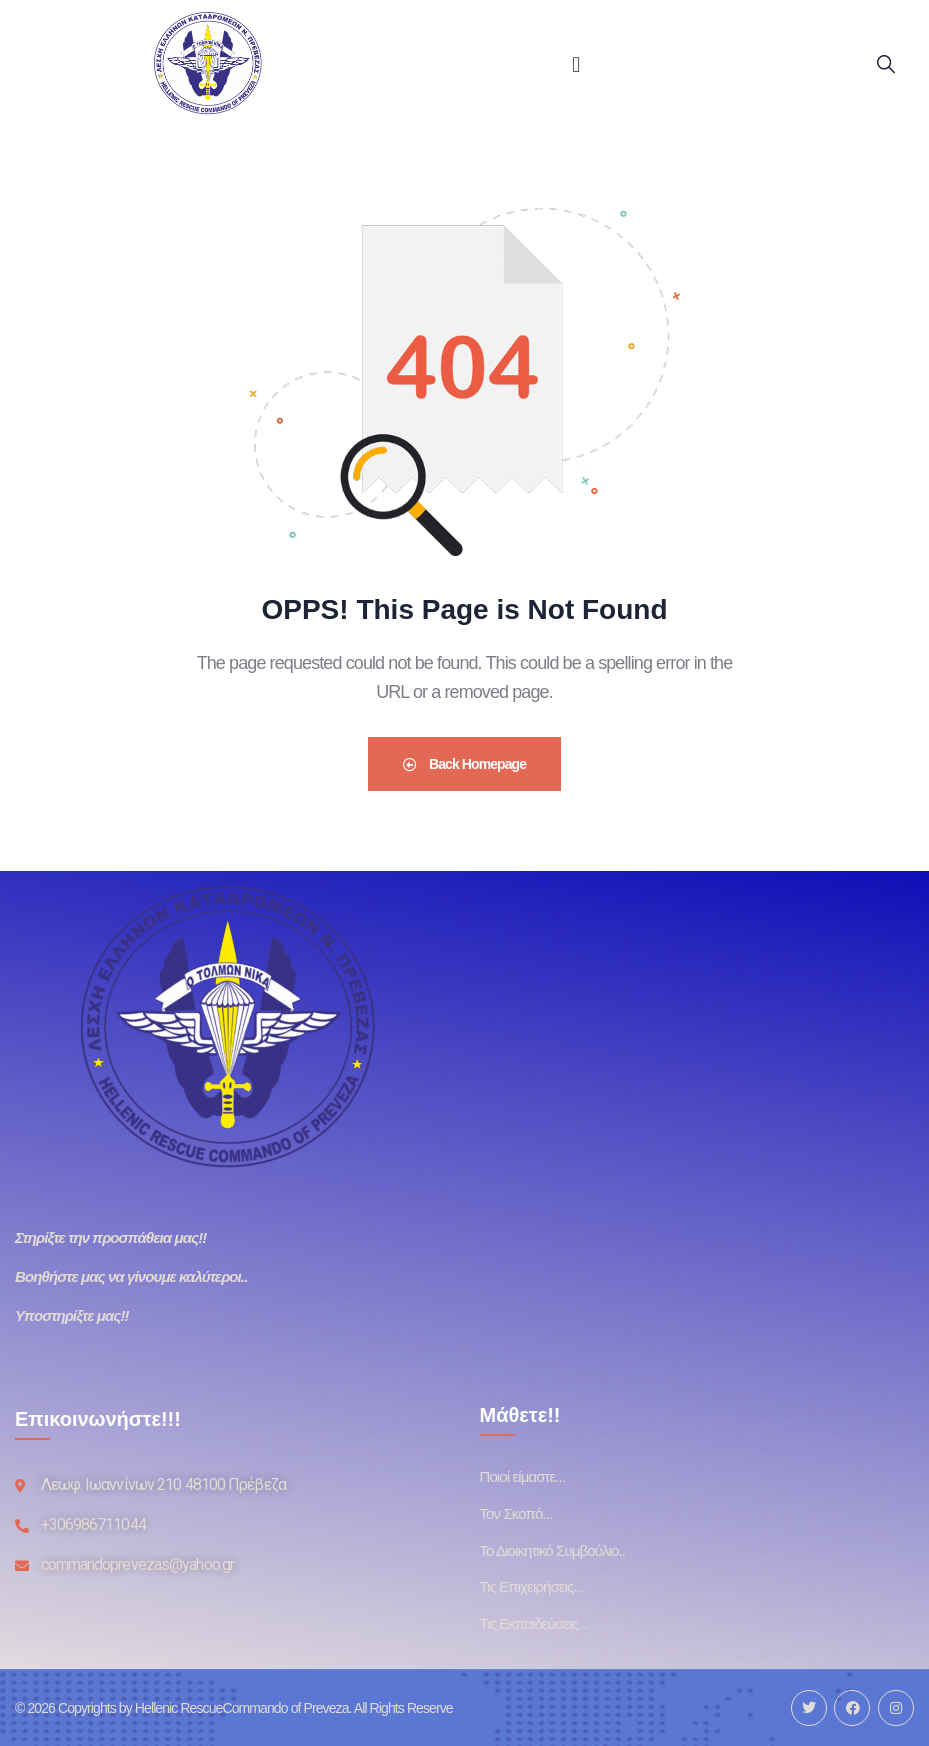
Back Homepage (464, 764)
